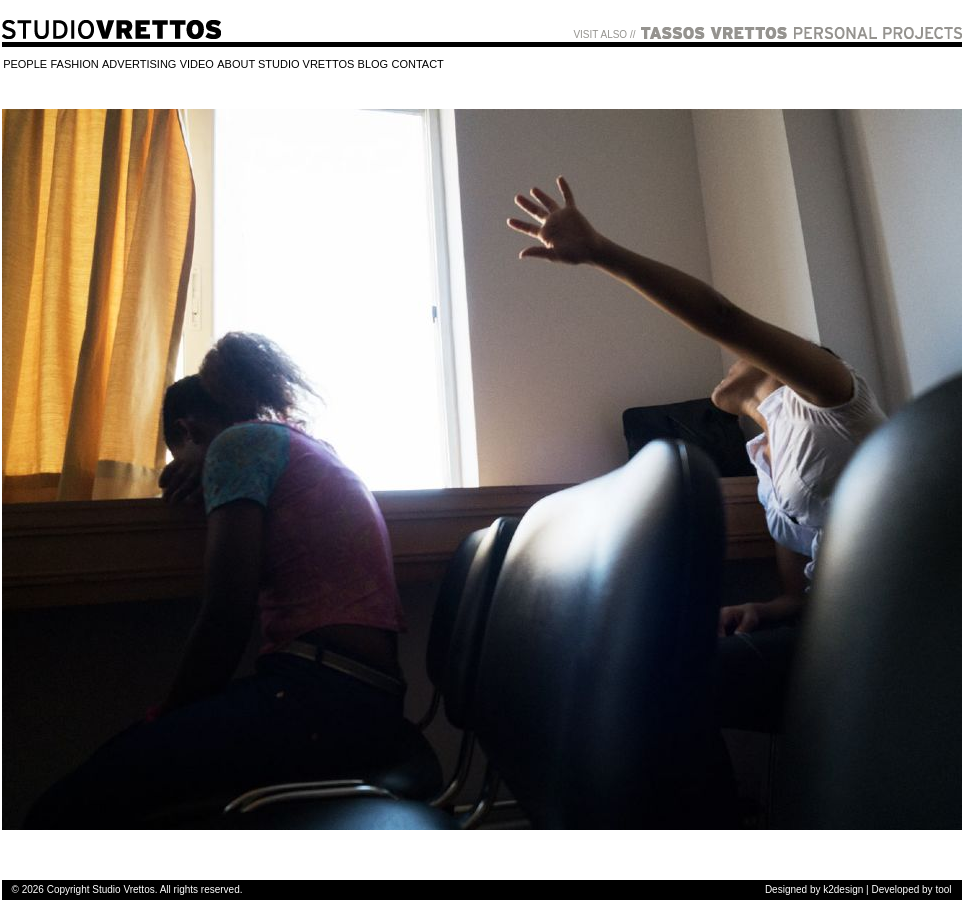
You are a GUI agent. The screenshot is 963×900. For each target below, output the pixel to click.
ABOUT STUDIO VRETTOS (285, 64)
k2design (843, 889)
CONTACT (417, 64)
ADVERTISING (139, 64)
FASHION (74, 64)
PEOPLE (25, 64)
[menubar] (224, 66)
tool (943, 889)
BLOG (373, 64)
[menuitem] (25, 66)
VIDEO (197, 64)
